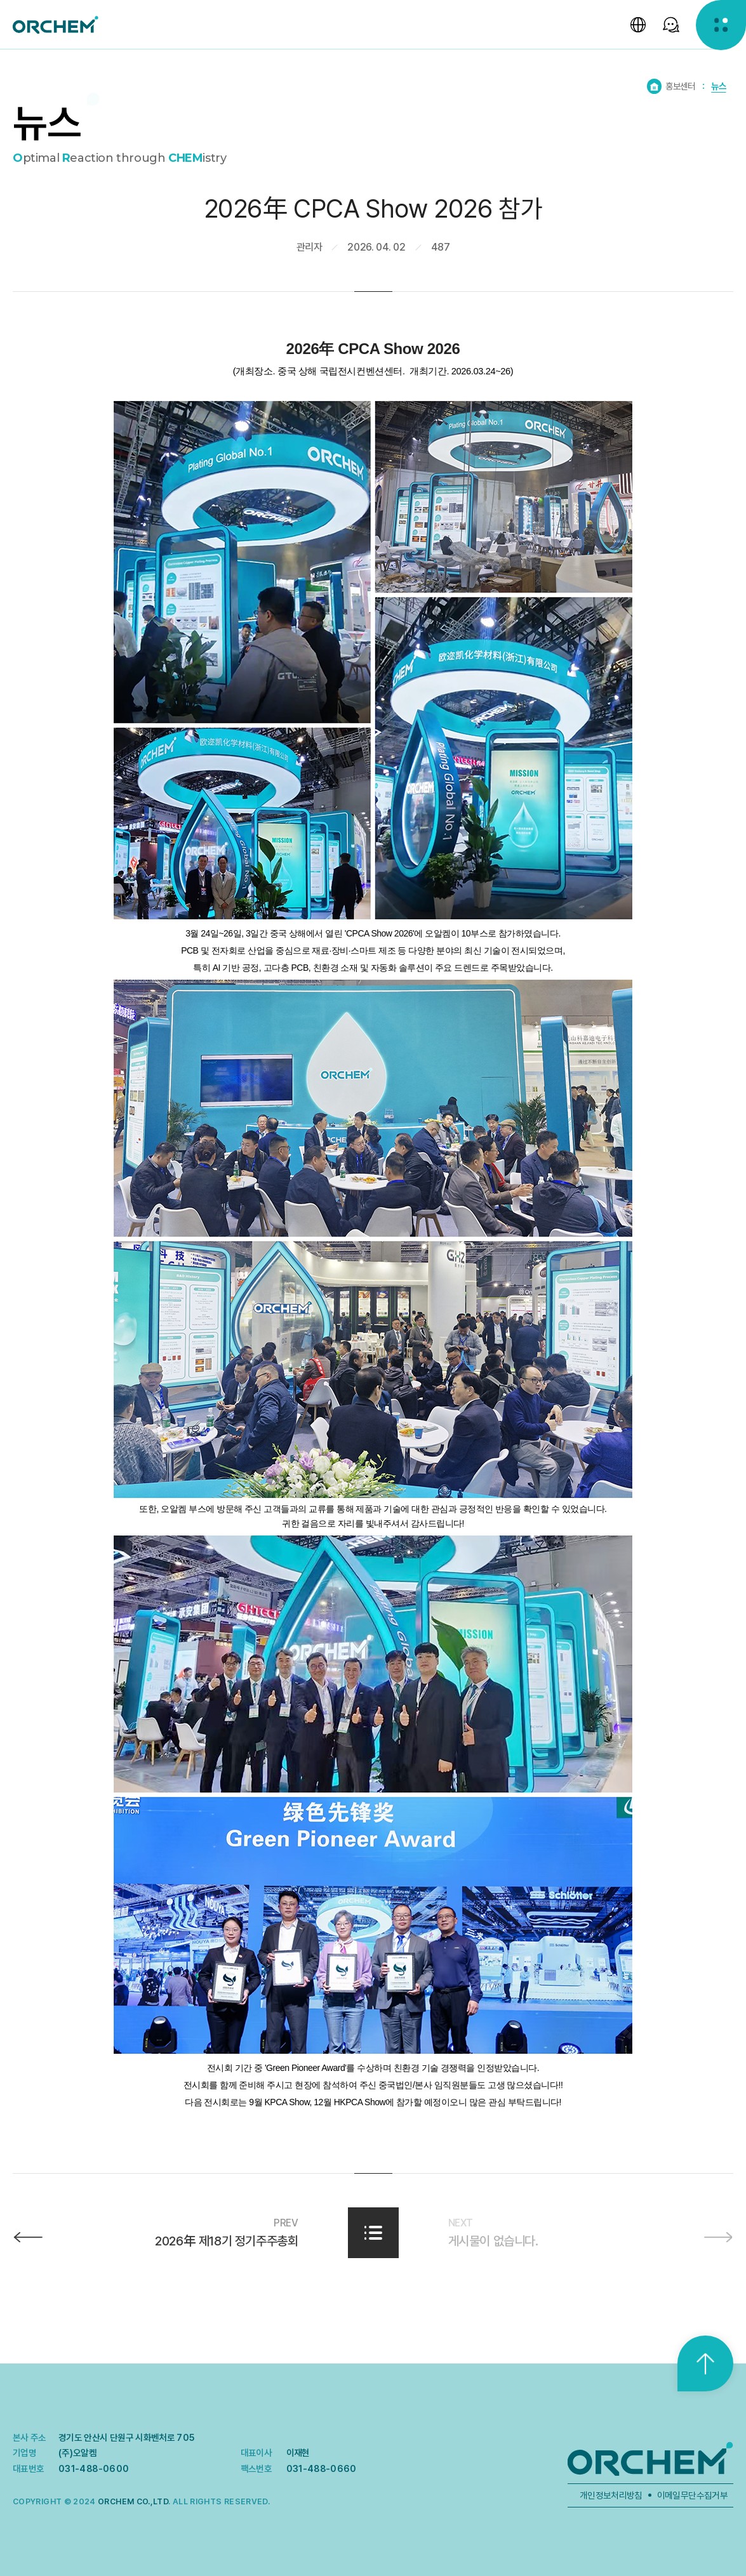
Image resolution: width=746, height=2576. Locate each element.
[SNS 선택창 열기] (670, 25)
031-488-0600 (93, 2468)
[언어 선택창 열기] (636, 25)
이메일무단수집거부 (692, 2495)
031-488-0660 (321, 2468)
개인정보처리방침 (611, 2495)
